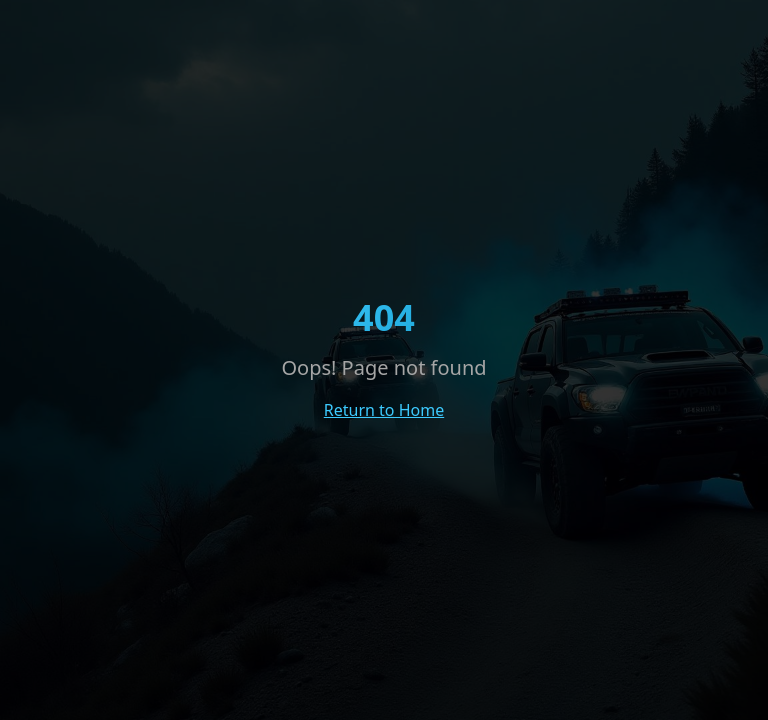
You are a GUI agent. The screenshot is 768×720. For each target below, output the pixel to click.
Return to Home (384, 410)
